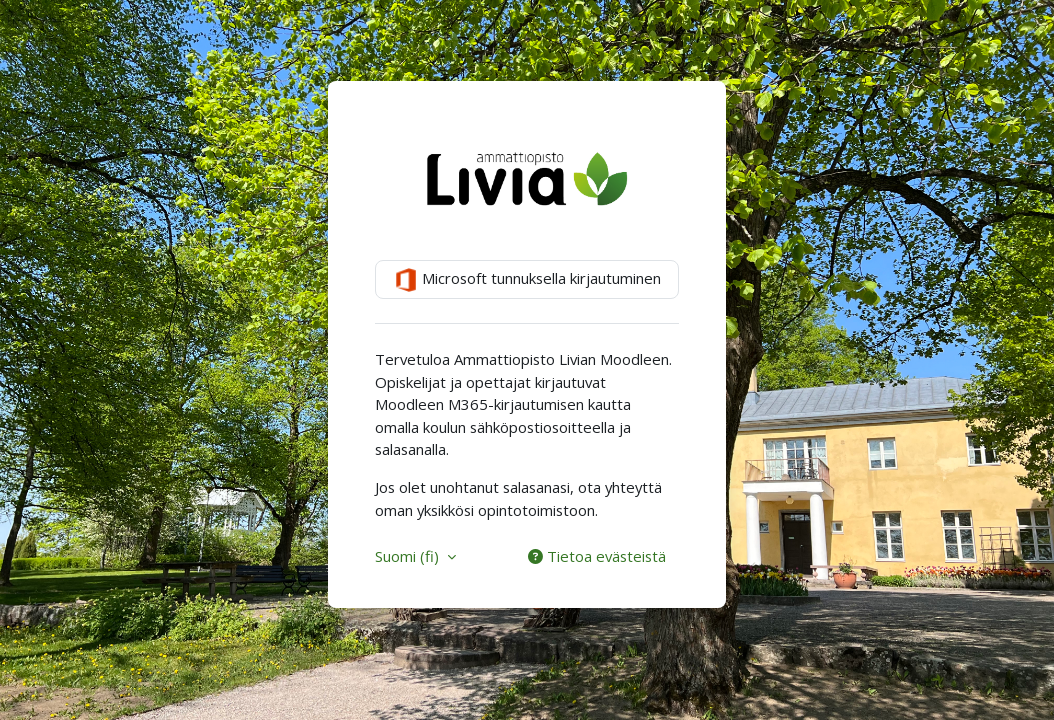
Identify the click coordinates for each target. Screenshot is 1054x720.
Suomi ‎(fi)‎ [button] (409, 556)
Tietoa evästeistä (597, 556)
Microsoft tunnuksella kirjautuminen (527, 280)
